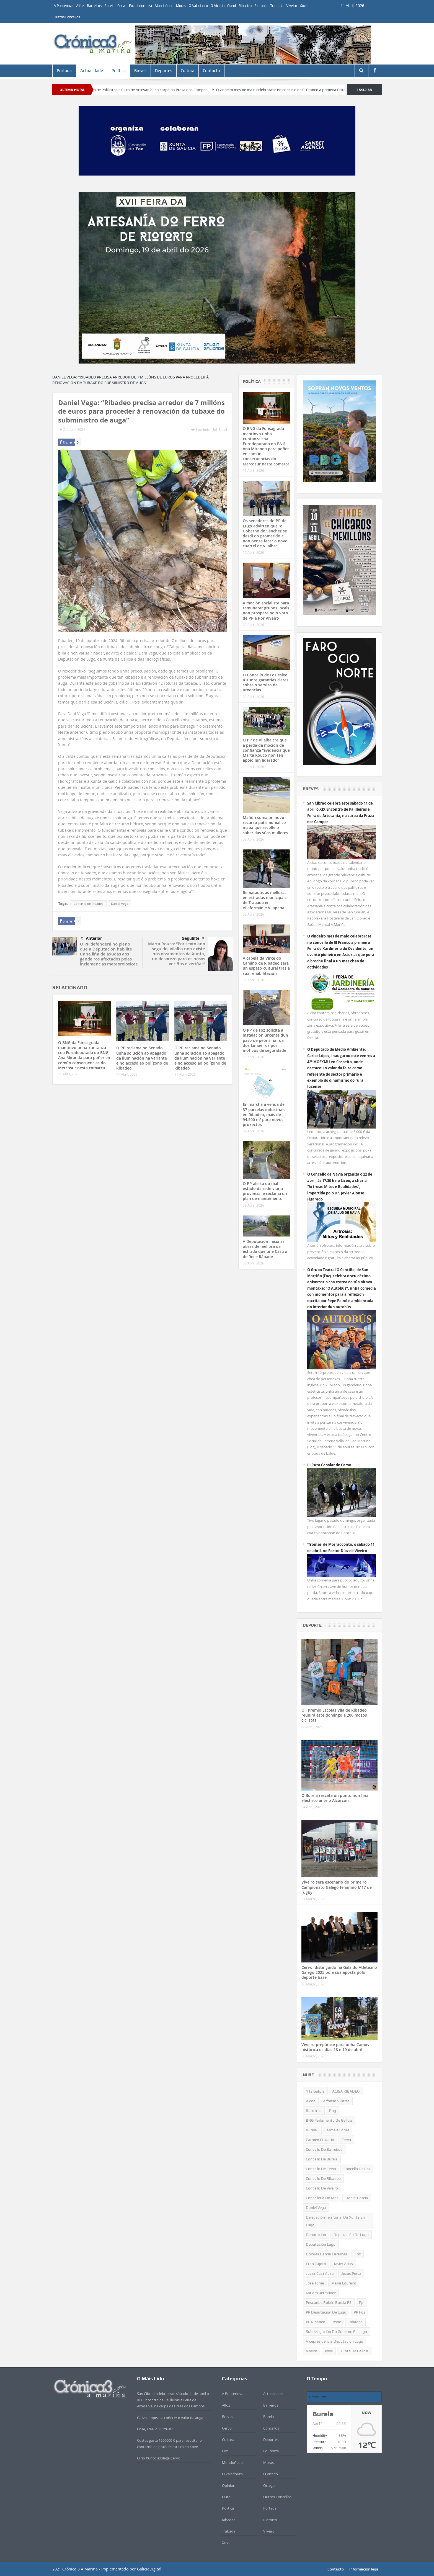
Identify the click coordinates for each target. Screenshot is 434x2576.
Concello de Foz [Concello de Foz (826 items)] (356, 2169)
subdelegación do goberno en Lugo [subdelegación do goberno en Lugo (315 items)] (336, 2331)
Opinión (228, 2485)
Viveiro (291, 6)
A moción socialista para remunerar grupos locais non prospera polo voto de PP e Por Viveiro (266, 610)
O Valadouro (198, 6)
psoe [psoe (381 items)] (337, 2322)
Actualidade (91, 70)
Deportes (163, 70)
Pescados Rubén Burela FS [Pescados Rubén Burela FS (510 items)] (329, 2302)
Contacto (211, 70)
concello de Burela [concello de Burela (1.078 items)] (322, 2159)
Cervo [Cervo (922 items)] (346, 2139)
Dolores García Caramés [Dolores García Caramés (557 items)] (326, 2254)
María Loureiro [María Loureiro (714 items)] (343, 2283)
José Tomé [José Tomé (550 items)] (315, 2283)
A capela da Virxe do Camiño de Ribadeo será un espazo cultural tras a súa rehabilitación (266, 965)
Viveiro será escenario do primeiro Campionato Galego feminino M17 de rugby (336, 1887)
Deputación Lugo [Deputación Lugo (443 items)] (320, 2244)
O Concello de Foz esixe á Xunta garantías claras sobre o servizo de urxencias (265, 682)
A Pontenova (63, 6)
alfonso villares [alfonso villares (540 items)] (336, 2101)
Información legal (364, 2569)
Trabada (276, 6)
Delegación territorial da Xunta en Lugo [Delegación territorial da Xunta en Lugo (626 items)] (335, 2221)
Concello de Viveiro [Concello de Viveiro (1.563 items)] (322, 2188)
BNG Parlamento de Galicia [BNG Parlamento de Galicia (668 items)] (329, 2120)
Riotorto (260, 6)
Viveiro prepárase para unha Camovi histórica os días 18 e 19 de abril (336, 2047)
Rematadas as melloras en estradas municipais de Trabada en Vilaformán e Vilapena (264, 900)
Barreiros (94, 6)
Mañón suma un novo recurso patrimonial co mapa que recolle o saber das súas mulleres (265, 825)
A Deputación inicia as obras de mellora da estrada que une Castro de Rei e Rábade (265, 1249)
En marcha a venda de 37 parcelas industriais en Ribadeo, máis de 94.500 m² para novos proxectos (264, 1114)
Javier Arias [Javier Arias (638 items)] (343, 2263)
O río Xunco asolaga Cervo (158, 2458)
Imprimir (200, 429)
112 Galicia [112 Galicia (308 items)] (315, 2091)
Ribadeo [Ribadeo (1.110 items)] (355, 2322)
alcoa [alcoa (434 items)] (311, 2101)
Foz (132, 6)
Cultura (187, 70)
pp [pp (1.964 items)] (361, 2302)
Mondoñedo (164, 6)
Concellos (271, 2428)
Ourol (231, 6)
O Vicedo (217, 6)
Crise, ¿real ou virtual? (155, 2428)
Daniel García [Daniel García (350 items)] (356, 2198)
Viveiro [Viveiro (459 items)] (311, 2351)
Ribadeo (245, 6)
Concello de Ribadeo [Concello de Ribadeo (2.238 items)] (323, 2178)
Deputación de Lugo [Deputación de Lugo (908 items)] (351, 2234)
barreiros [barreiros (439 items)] (314, 2110)
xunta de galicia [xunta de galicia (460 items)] (354, 2351)
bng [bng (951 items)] (332, 2110)
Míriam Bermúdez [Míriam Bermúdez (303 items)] (321, 2293)
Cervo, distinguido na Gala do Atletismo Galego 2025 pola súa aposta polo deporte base (339, 1972)
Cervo (121, 6)
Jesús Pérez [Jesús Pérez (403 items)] (351, 2273)
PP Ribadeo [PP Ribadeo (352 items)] (315, 2322)
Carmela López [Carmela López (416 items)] (336, 2130)
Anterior (91, 939)
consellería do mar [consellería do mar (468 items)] (322, 2198)
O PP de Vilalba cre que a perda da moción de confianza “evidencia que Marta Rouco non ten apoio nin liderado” (266, 750)
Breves (140, 70)
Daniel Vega (119, 904)
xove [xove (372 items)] (329, 2351)
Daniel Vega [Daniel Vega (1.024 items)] (316, 2207)
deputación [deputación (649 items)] (316, 2234)
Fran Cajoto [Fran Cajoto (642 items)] (316, 2263)
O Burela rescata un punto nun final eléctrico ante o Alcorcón (335, 1798)
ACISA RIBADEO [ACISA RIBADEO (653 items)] (346, 2091)
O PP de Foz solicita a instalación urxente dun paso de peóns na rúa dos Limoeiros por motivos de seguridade (265, 1040)
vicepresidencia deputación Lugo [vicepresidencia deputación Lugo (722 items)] (334, 2341)
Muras (181, 6)
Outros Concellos (67, 17)
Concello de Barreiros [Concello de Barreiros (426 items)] (324, 2149)
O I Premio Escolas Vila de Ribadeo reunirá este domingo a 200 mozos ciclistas (334, 1715)
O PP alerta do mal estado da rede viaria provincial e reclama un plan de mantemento (265, 1191)
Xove (304, 6)
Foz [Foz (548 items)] (358, 2254)
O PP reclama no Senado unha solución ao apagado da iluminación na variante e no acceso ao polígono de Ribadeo (142, 1058)
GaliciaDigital (149, 2569)
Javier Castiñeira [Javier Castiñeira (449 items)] (320, 2273)
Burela (109, 6)
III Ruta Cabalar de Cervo (329, 1464)
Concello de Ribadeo (89, 904)
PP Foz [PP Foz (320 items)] (359, 2312)
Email (220, 429)
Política (119, 70)
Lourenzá (144, 6)
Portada (64, 70)
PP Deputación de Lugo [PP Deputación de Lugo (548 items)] (326, 2312)
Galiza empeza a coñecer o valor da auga (170, 2417)
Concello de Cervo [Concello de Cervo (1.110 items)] (321, 2169)
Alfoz (80, 6)
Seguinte (193, 938)
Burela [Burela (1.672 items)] (311, 2130)
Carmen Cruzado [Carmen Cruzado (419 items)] (320, 2139)
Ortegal (269, 2485)
